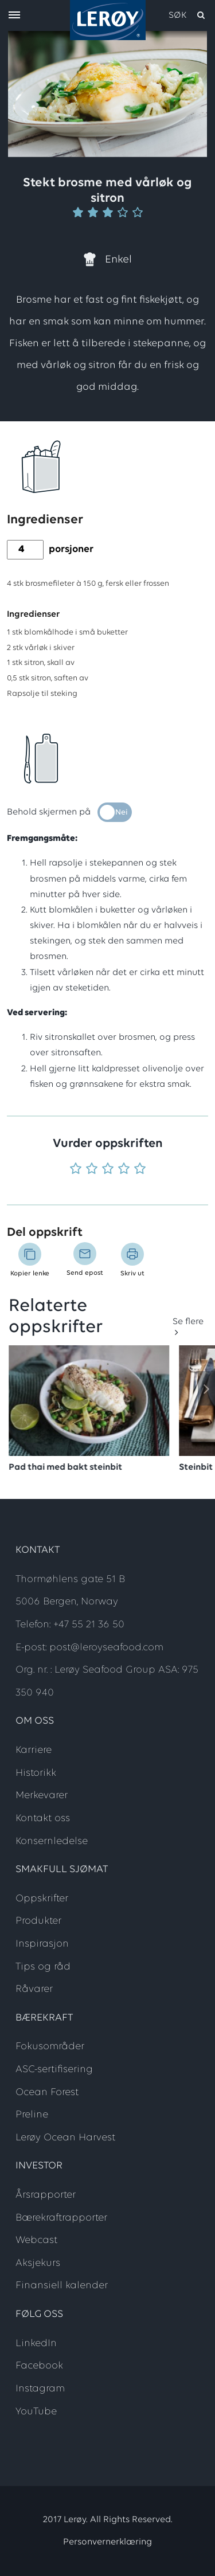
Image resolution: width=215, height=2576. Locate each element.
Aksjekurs (37, 2263)
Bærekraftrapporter (61, 2218)
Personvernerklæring (107, 2542)
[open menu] (14, 15)
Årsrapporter (45, 2195)
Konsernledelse (51, 1841)
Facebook (39, 2365)
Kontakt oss (42, 1818)
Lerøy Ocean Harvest (65, 2137)
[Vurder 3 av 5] (108, 1169)
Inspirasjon (42, 1944)
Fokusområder (49, 2046)
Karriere (33, 1750)
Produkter (38, 1921)
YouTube (36, 2411)
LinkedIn (36, 2343)
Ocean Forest (47, 2092)
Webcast (36, 2240)
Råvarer (34, 1989)
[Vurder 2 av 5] (92, 1169)
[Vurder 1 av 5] (76, 1169)
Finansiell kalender (61, 2285)
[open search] (187, 15)
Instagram (40, 2388)
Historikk (35, 1773)
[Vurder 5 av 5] (140, 1169)
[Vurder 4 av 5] (124, 1169)
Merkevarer (41, 1795)
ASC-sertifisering (54, 2069)
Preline (31, 2114)
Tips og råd (43, 1967)
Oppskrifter (41, 1898)
